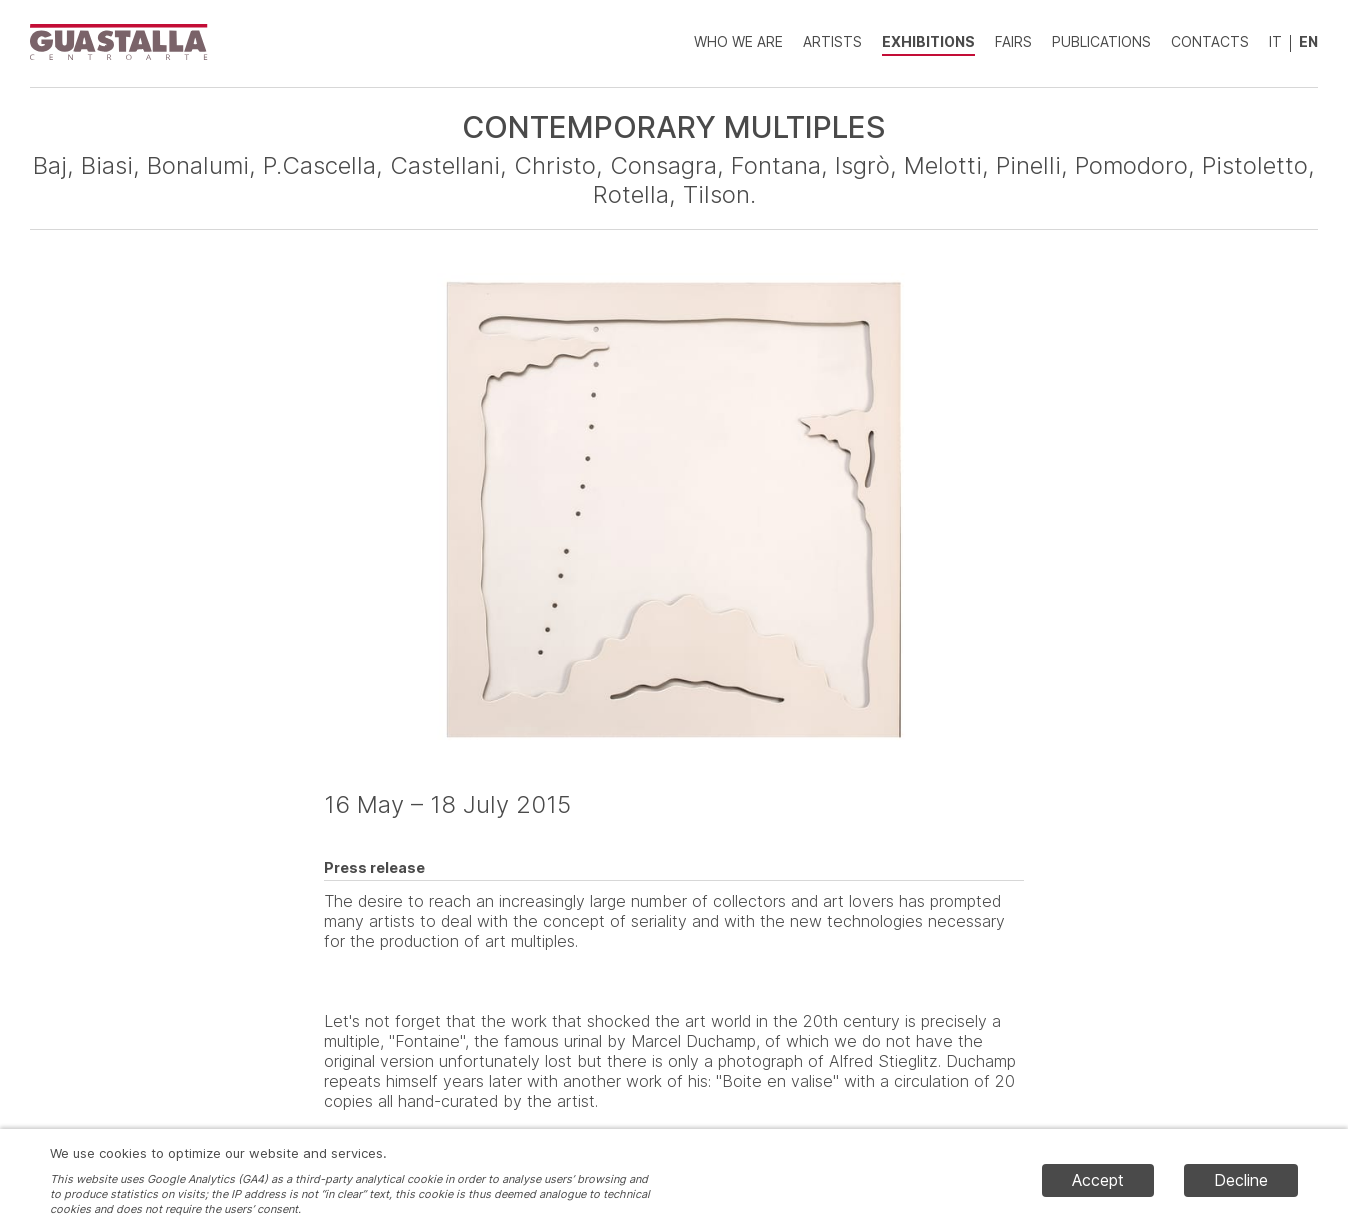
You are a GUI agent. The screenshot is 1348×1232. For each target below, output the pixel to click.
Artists (832, 41)
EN (1308, 41)
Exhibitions (928, 41)
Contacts (1210, 41)
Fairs (1013, 41)
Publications (1101, 41)
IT (1275, 41)
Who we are (738, 41)
